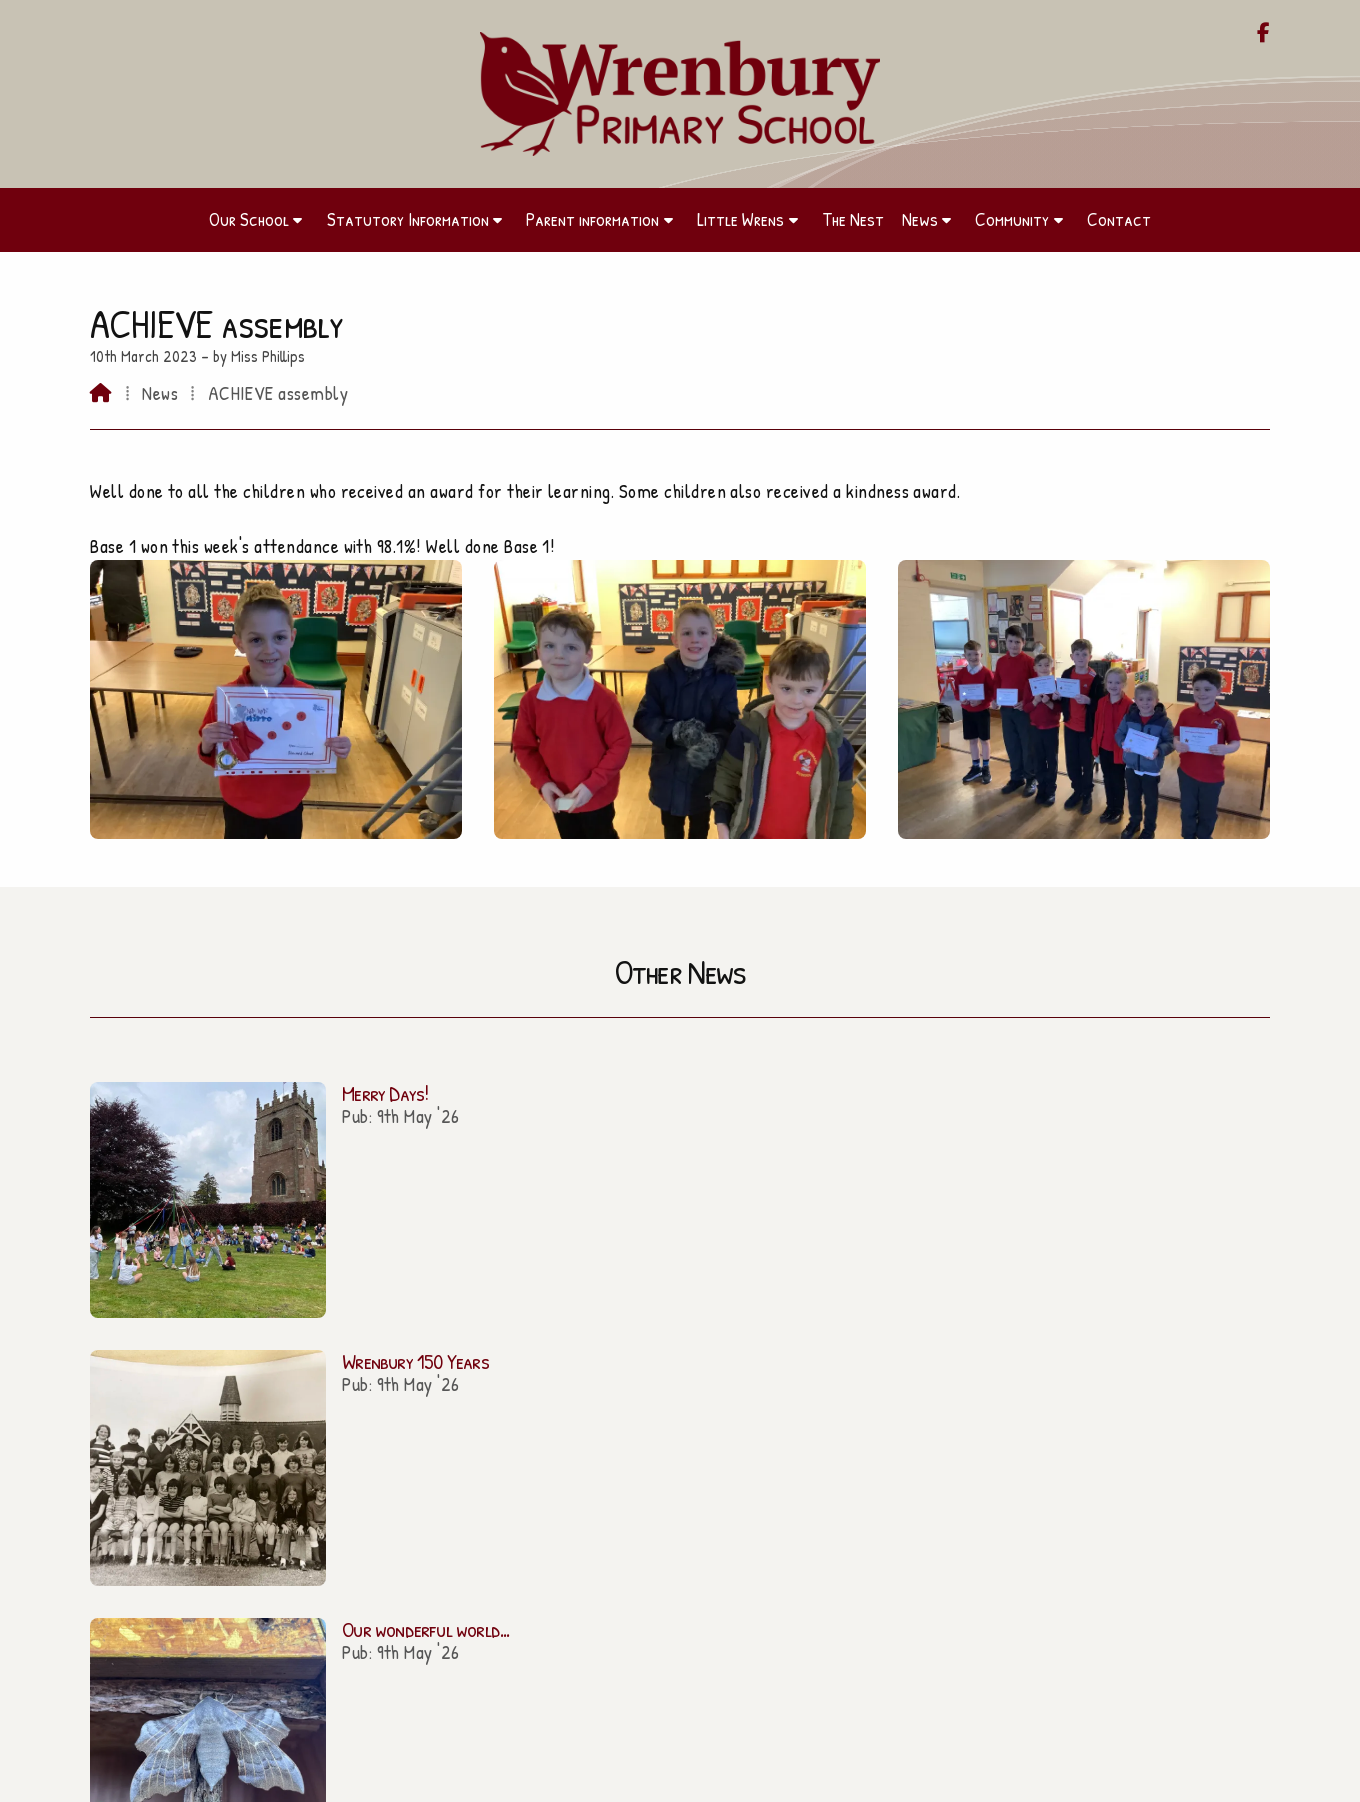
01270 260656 (689, 1444)
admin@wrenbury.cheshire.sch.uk (692, 1419)
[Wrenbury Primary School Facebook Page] (1263, 34)
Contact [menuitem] (1119, 219)
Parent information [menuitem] (592, 219)
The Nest (275, 1507)
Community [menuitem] (1012, 219)
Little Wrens (275, 1478)
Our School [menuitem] (249, 219)
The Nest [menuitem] (853, 219)
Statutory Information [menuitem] (408, 219)
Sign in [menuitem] (1239, 1778)
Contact (274, 1565)
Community (275, 1536)
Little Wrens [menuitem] (740, 219)
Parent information (275, 1450)
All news (1214, 1204)
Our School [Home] (274, 1421)
